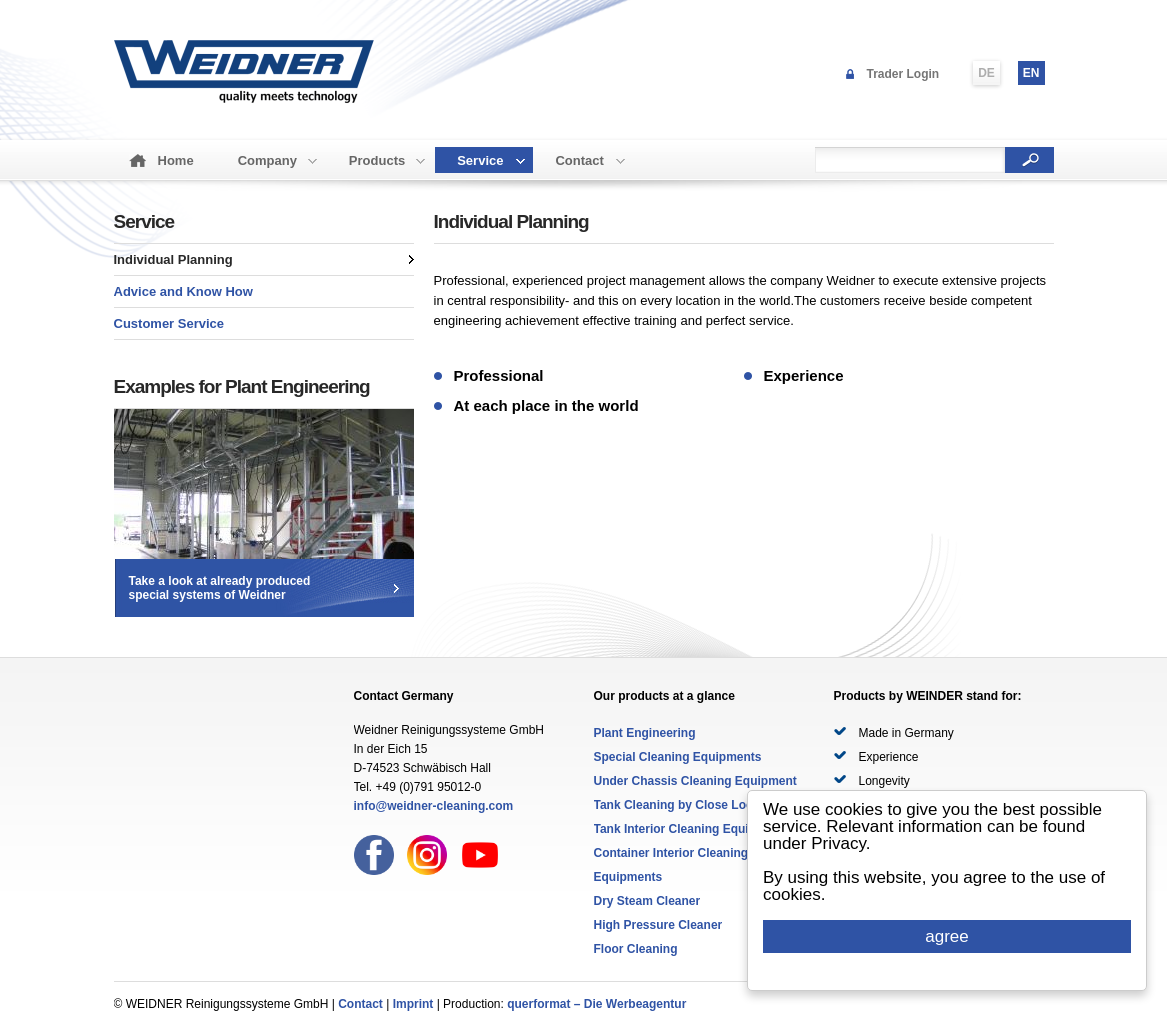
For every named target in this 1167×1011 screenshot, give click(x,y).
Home (176, 160)
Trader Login (902, 74)
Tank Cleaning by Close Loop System (700, 805)
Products (377, 160)
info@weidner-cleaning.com (434, 806)
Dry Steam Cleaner (647, 901)
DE (986, 73)
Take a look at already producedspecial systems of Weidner (220, 588)
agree (946, 936)
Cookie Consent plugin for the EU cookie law (947, 971)
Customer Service (169, 323)
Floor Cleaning (636, 949)
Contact (579, 160)
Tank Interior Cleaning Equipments (693, 829)
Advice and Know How (183, 291)
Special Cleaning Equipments (678, 757)
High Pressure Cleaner (658, 925)
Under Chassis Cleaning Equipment (695, 781)
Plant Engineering (645, 733)
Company (267, 160)
